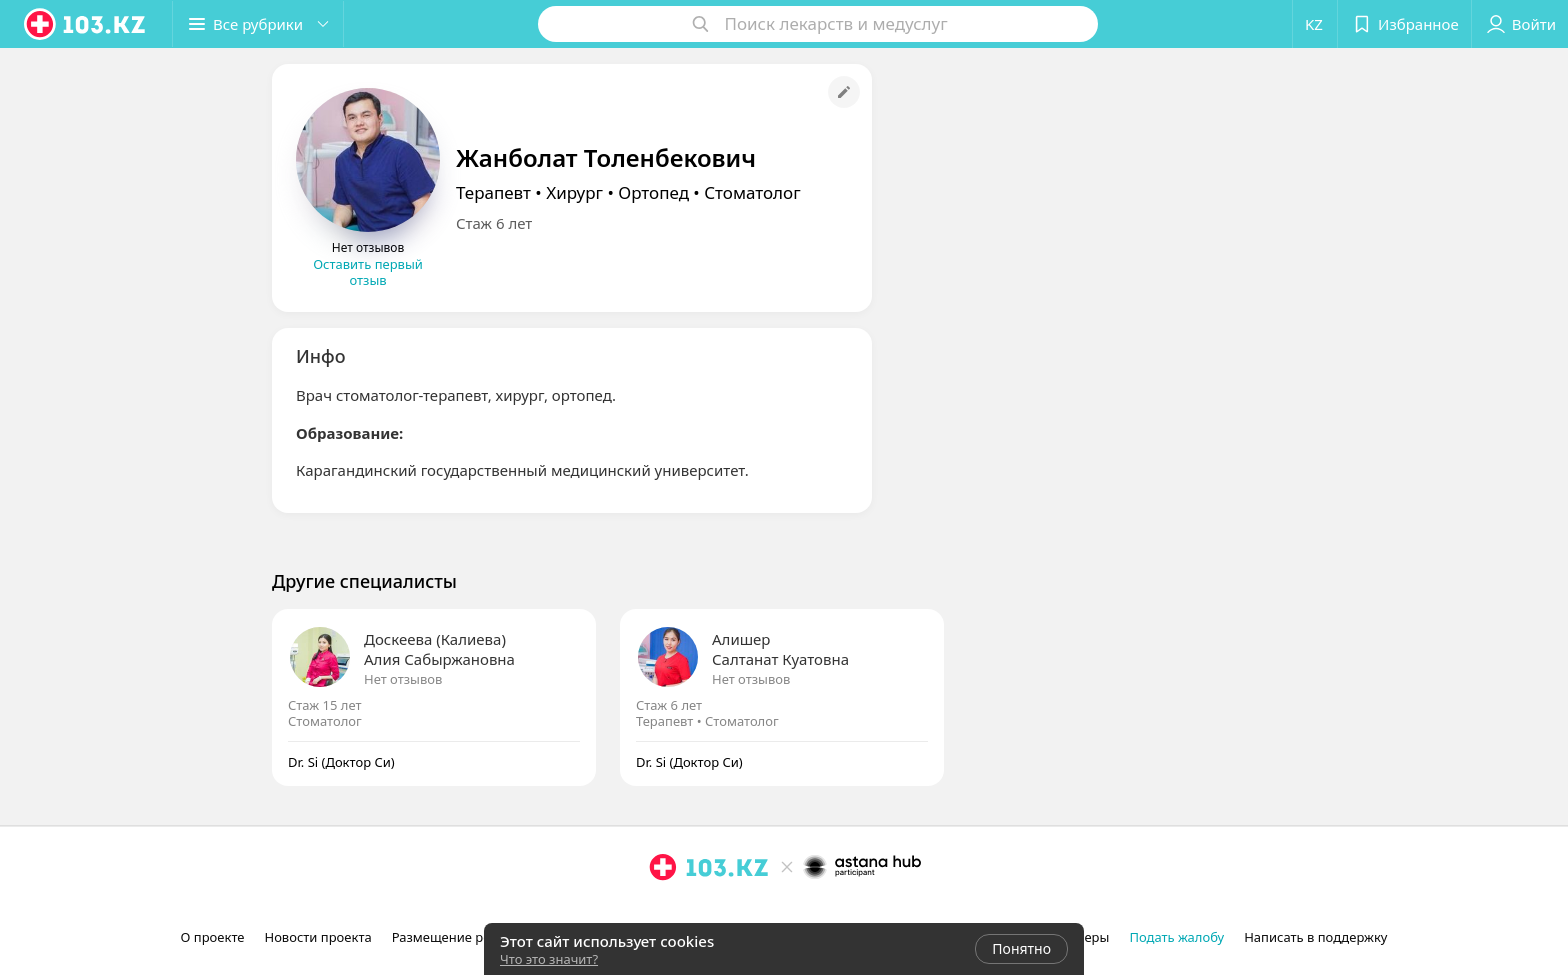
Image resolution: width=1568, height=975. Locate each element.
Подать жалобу (1176, 937)
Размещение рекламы (462, 937)
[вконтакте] (719, 911)
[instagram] (663, 911)
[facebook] (691, 911)
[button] (258, 24)
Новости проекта (317, 937)
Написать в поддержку (1315, 937)
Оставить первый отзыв (368, 272)
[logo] (86, 24)
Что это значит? (549, 959)
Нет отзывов (403, 679)
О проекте (213, 937)
